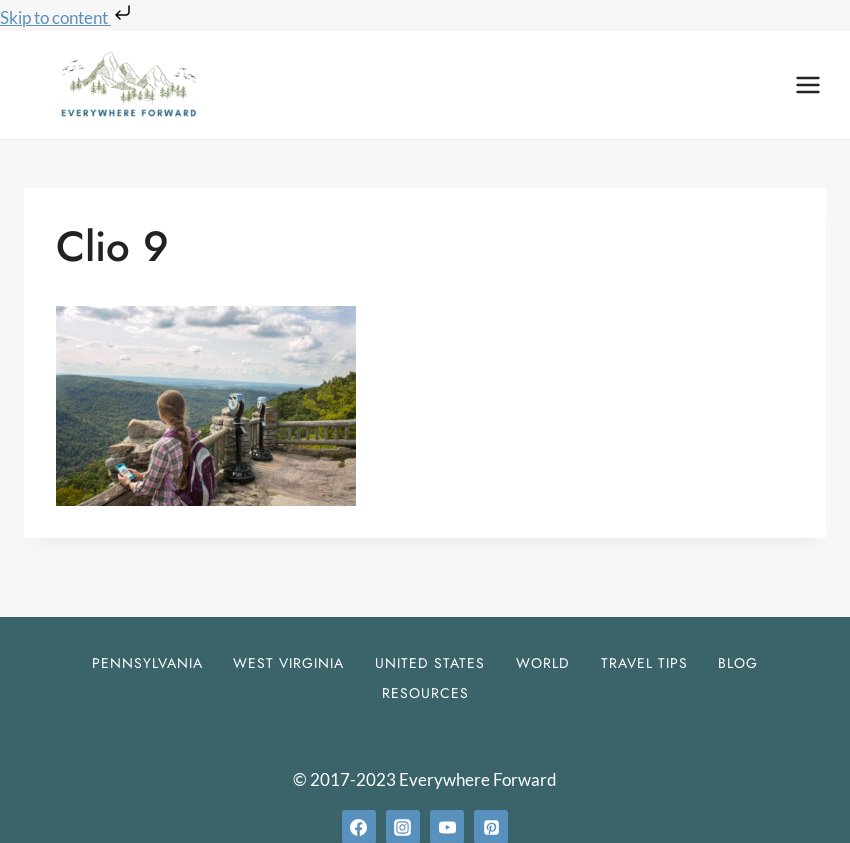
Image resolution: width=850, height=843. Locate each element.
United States (430, 663)
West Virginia (288, 663)
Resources (425, 693)
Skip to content (67, 17)
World (543, 663)
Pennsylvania (147, 663)
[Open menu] (807, 84)
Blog (738, 663)
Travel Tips (644, 663)
